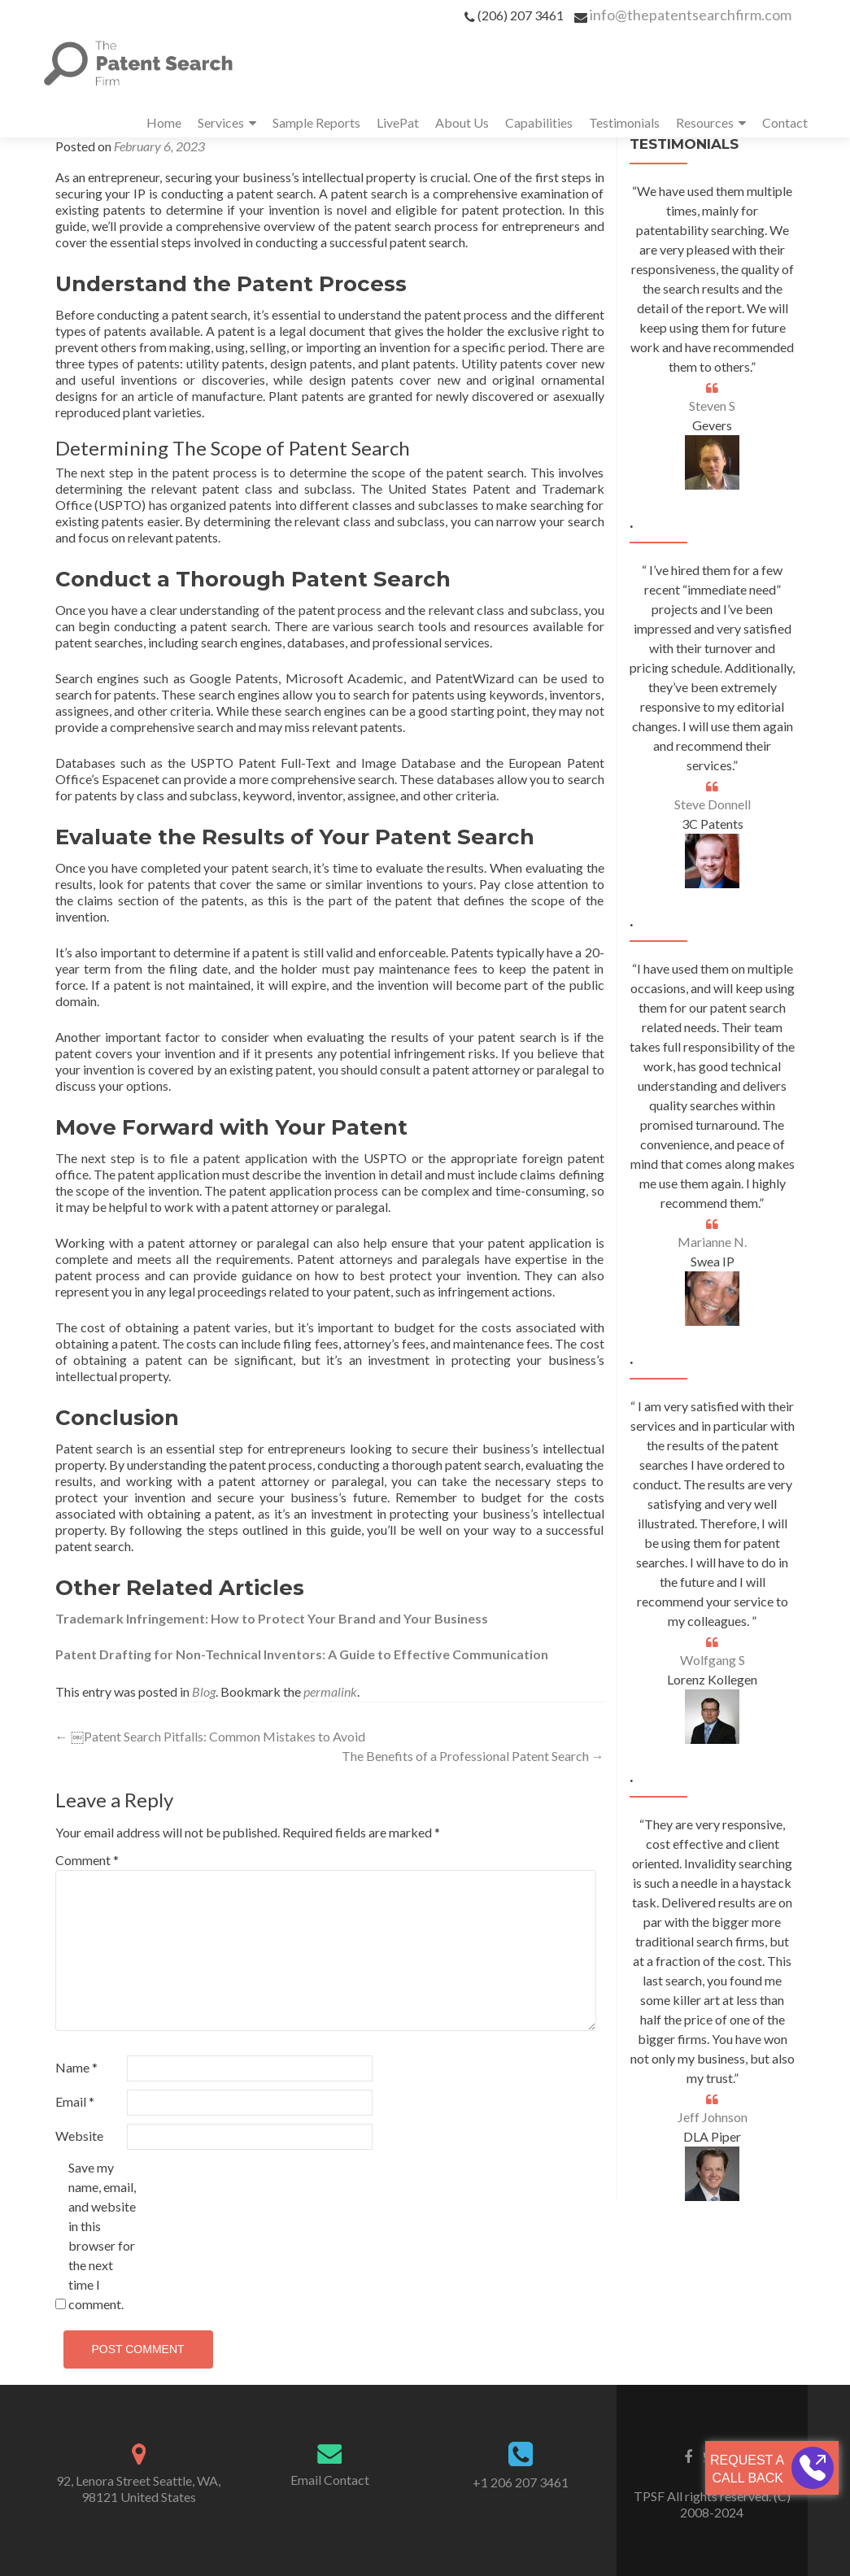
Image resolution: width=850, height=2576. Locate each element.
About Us (462, 122)
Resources (705, 122)
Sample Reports (316, 122)
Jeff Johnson (713, 2117)
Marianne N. (712, 1241)
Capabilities (539, 122)
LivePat (398, 122)
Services (221, 122)
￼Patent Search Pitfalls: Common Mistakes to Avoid (210, 1736)
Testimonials (624, 122)
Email (74, 2101)
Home (163, 122)
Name (76, 2067)
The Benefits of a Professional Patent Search (473, 1755)
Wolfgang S (712, 1659)
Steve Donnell (712, 804)
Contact (785, 122)
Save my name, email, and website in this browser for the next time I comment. (102, 2236)
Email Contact (329, 2479)
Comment (87, 1860)
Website (79, 2135)
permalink (330, 1691)
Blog (204, 1691)
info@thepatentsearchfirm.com (690, 15)
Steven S (712, 405)
